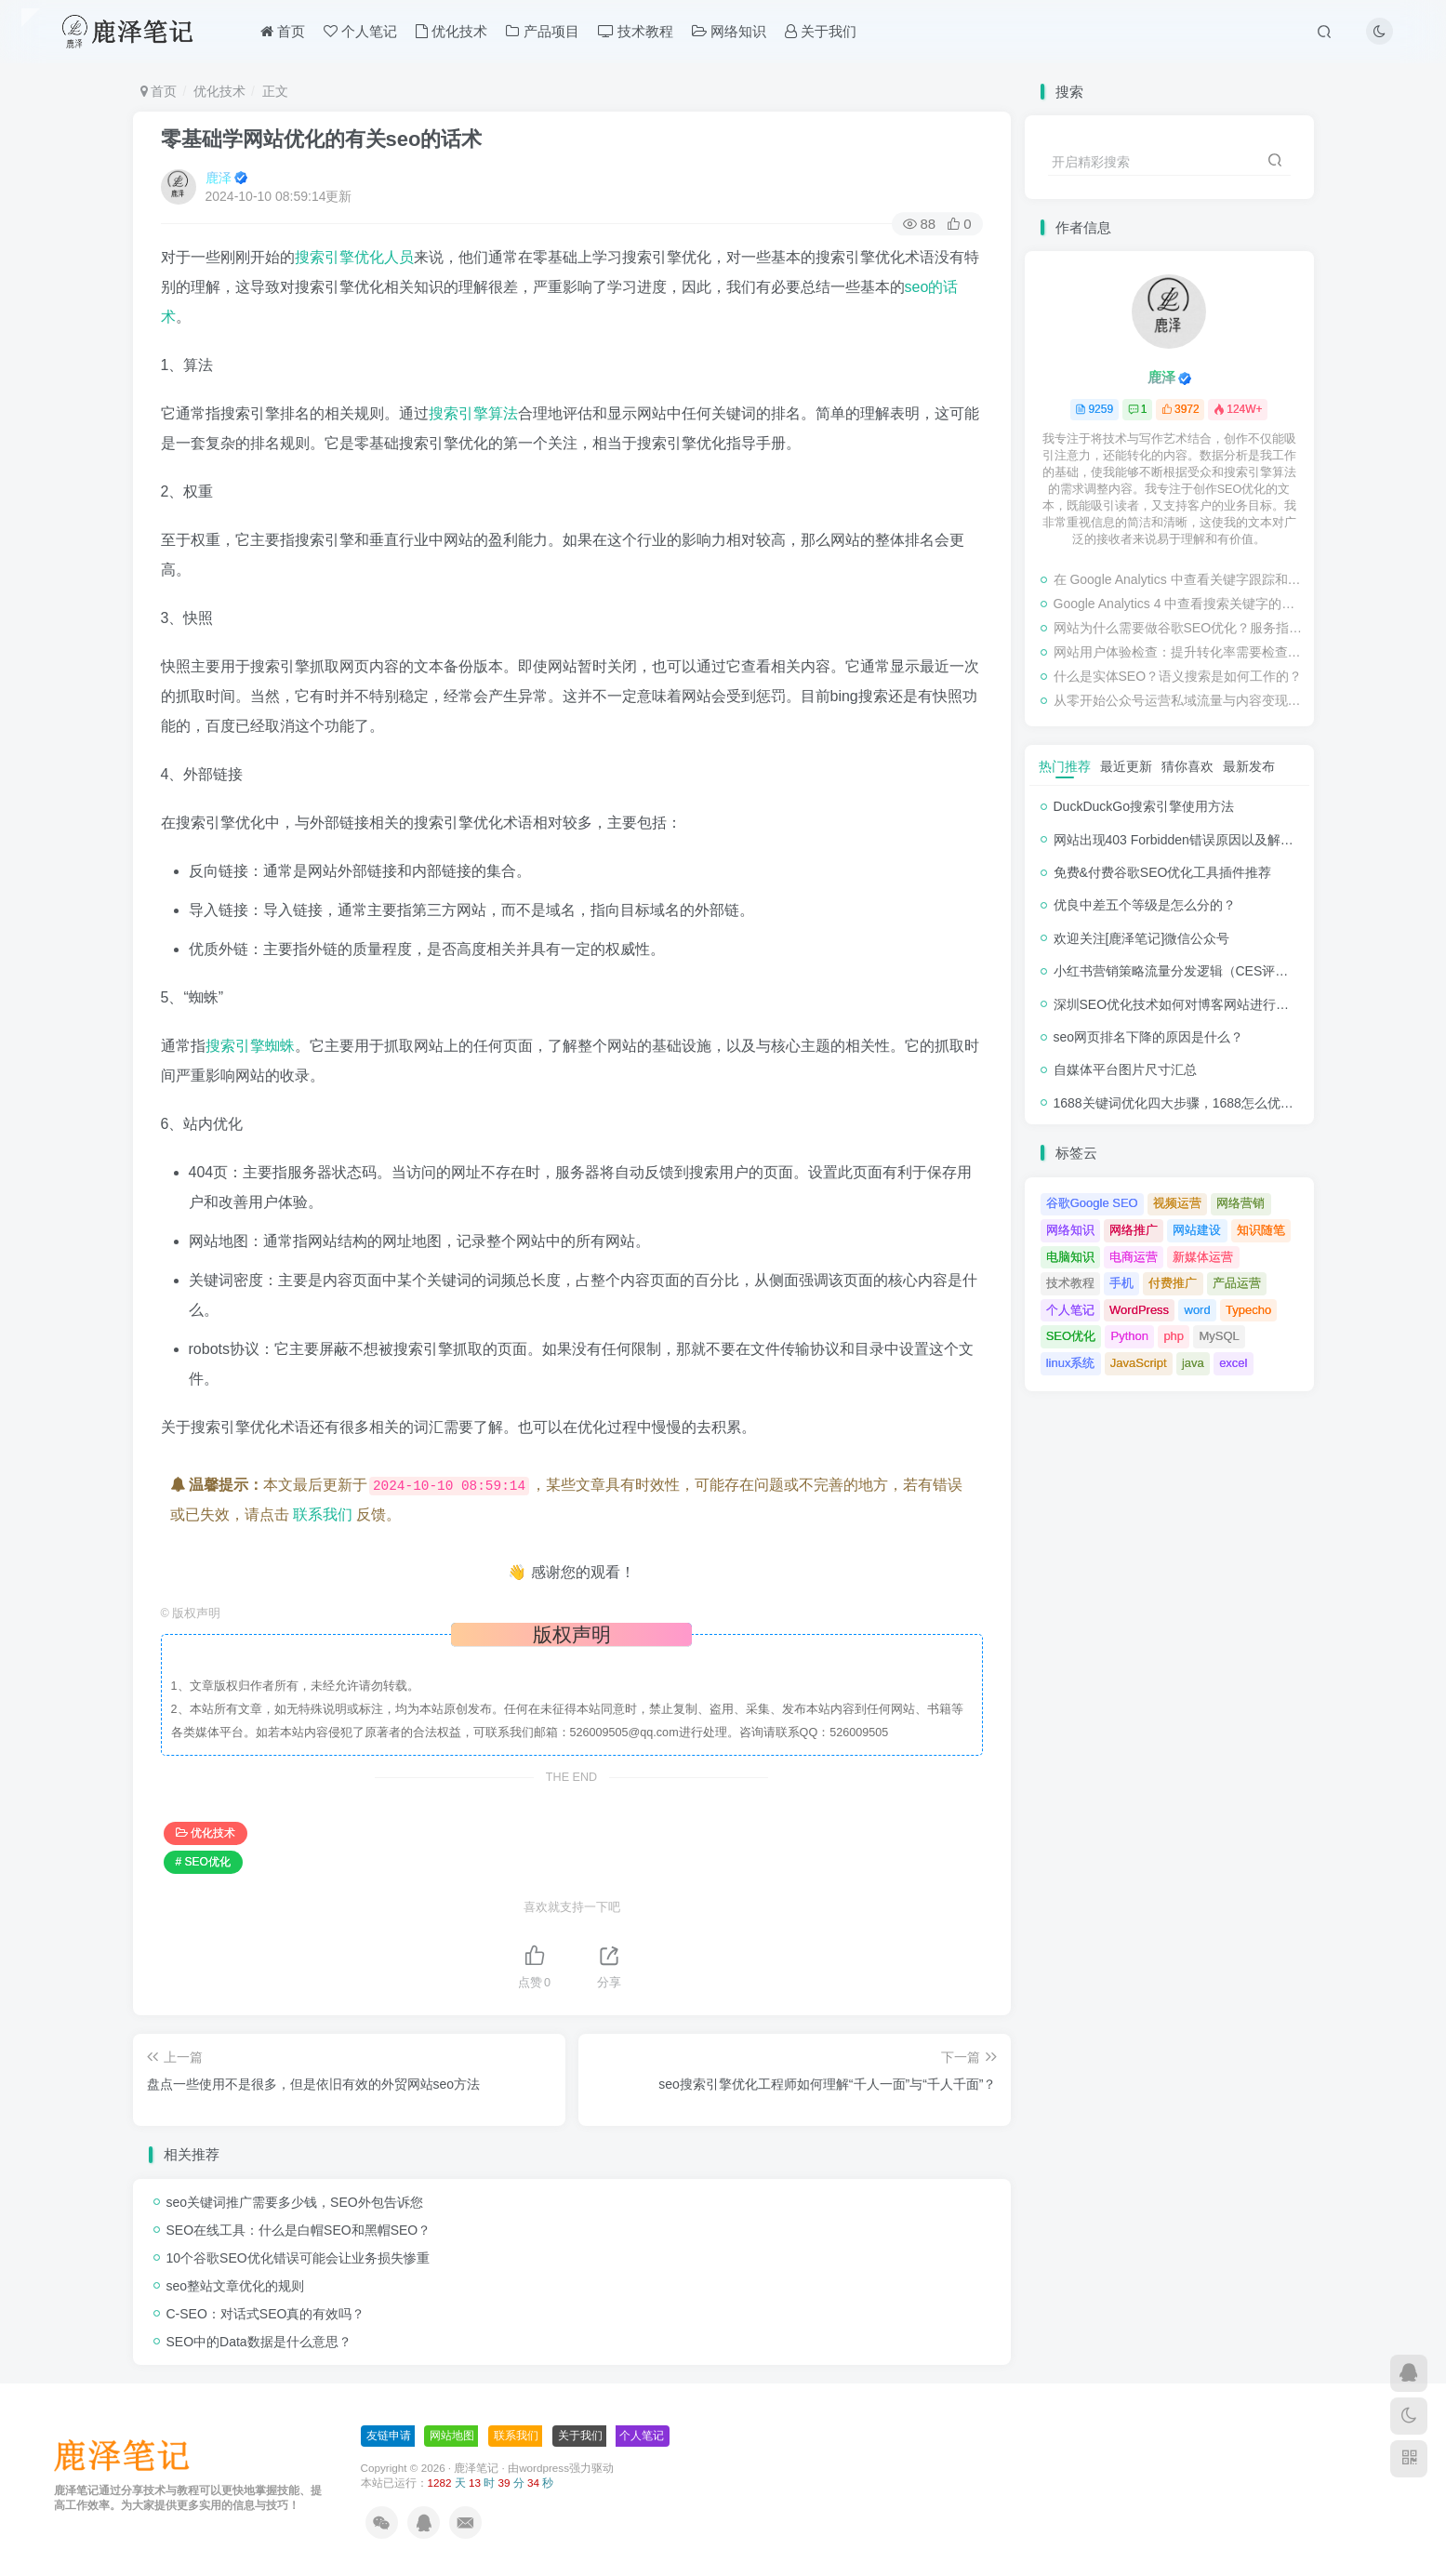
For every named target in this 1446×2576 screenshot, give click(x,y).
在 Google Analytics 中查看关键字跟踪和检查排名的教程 (1179, 579)
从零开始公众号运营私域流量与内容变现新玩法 (1179, 700)
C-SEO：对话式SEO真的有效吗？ (265, 2313)
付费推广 (1172, 1283)
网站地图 (452, 2435)
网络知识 (729, 31)
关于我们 (820, 31)
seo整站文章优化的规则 (235, 2285)
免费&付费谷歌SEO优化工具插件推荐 (1163, 872)
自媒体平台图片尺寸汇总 (1125, 1069)
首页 (282, 31)
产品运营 (1237, 1283)
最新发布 (1249, 766)
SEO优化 (1070, 1336)
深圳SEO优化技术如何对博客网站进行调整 (1178, 1004)
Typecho (1248, 1310)
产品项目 (542, 31)
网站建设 (1197, 1230)
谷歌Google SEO (1092, 1203)
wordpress (544, 2468)
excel (1233, 1363)
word (1198, 1310)
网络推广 (1133, 1230)
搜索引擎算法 (473, 413)
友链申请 (388, 2435)
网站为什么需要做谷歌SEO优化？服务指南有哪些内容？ (1179, 627)
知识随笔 (1261, 1230)
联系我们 (322, 1514)
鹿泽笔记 (476, 2468)
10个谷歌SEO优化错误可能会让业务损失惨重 (298, 2258)
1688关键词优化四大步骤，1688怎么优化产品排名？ (1206, 1102)
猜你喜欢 (1187, 766)
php (1173, 1336)
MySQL (1219, 1336)
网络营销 (1240, 1203)
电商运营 (1133, 1257)
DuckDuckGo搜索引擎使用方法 (1144, 806)
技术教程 (635, 31)
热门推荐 (1065, 766)
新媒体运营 (1203, 1257)
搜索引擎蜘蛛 (250, 1046)
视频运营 (1177, 1203)
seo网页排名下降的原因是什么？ (1149, 1036)
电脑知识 (1070, 1257)
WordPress (1139, 1310)
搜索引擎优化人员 (354, 257)
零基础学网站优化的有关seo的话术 (322, 139)
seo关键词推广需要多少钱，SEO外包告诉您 (294, 2202)
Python (1129, 1336)
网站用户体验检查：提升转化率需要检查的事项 (1179, 651)
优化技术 (451, 31)
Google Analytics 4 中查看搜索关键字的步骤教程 (1179, 603)
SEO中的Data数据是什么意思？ (259, 2341)
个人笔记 (360, 31)
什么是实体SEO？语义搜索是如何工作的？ (1178, 676)
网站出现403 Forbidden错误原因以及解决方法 (1187, 839)
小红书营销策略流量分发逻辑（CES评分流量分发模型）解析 (1230, 970)
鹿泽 (219, 177)
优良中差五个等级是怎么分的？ (1145, 904)
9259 (1094, 409)
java (1193, 1363)
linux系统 (1070, 1363)
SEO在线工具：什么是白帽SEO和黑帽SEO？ (298, 2230)
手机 (1121, 1283)
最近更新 (1126, 766)
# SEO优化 (203, 1861)
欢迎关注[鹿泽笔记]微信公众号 (1142, 938)
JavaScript (1138, 1363)
